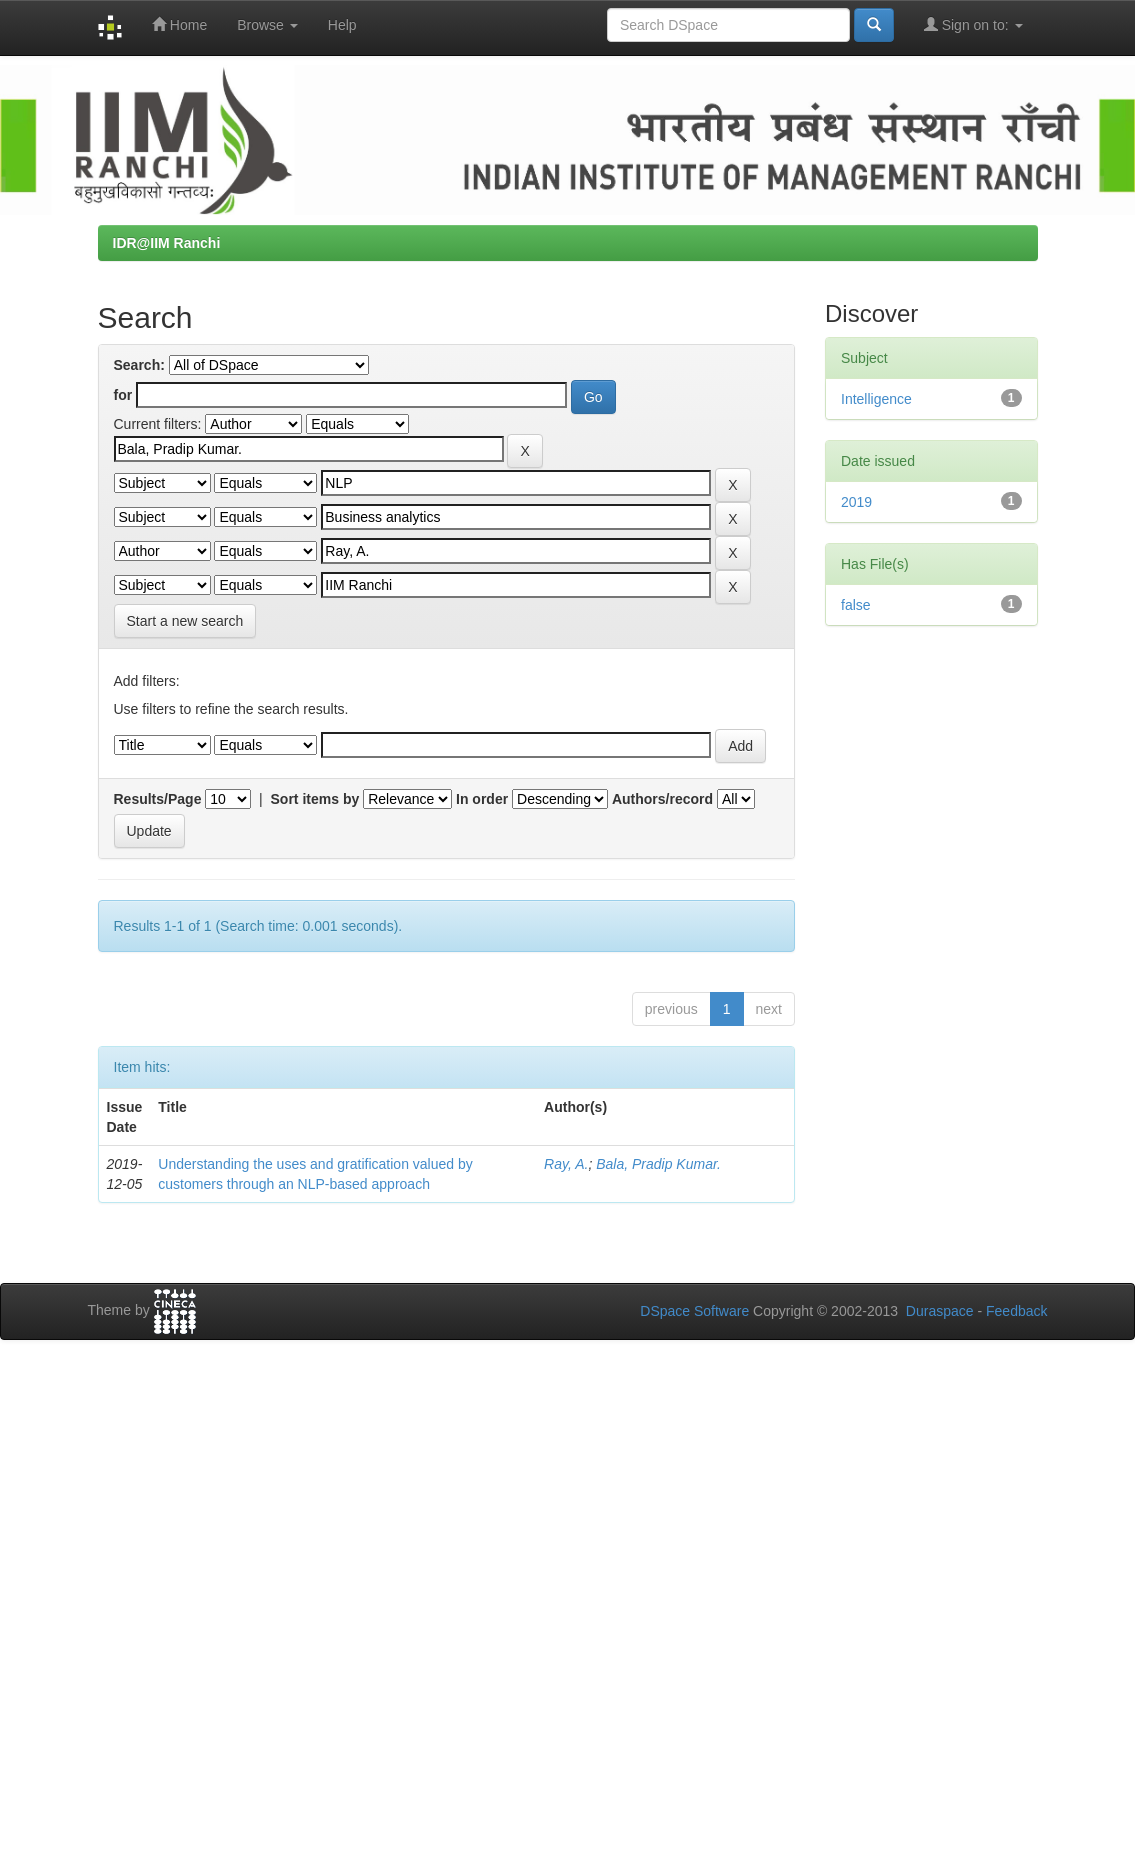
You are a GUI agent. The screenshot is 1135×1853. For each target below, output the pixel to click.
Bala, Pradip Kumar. (658, 1164)
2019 (856, 502)
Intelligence (876, 399)
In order (482, 799)
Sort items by (315, 799)
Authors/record (662, 799)
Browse (267, 25)
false (856, 605)
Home (179, 24)
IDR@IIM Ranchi (167, 243)
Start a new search (185, 621)
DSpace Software (694, 1311)
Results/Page (158, 799)
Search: (139, 365)
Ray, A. (566, 1164)
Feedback (1016, 1311)
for (123, 395)
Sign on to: (973, 24)
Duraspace (940, 1311)
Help (342, 25)
